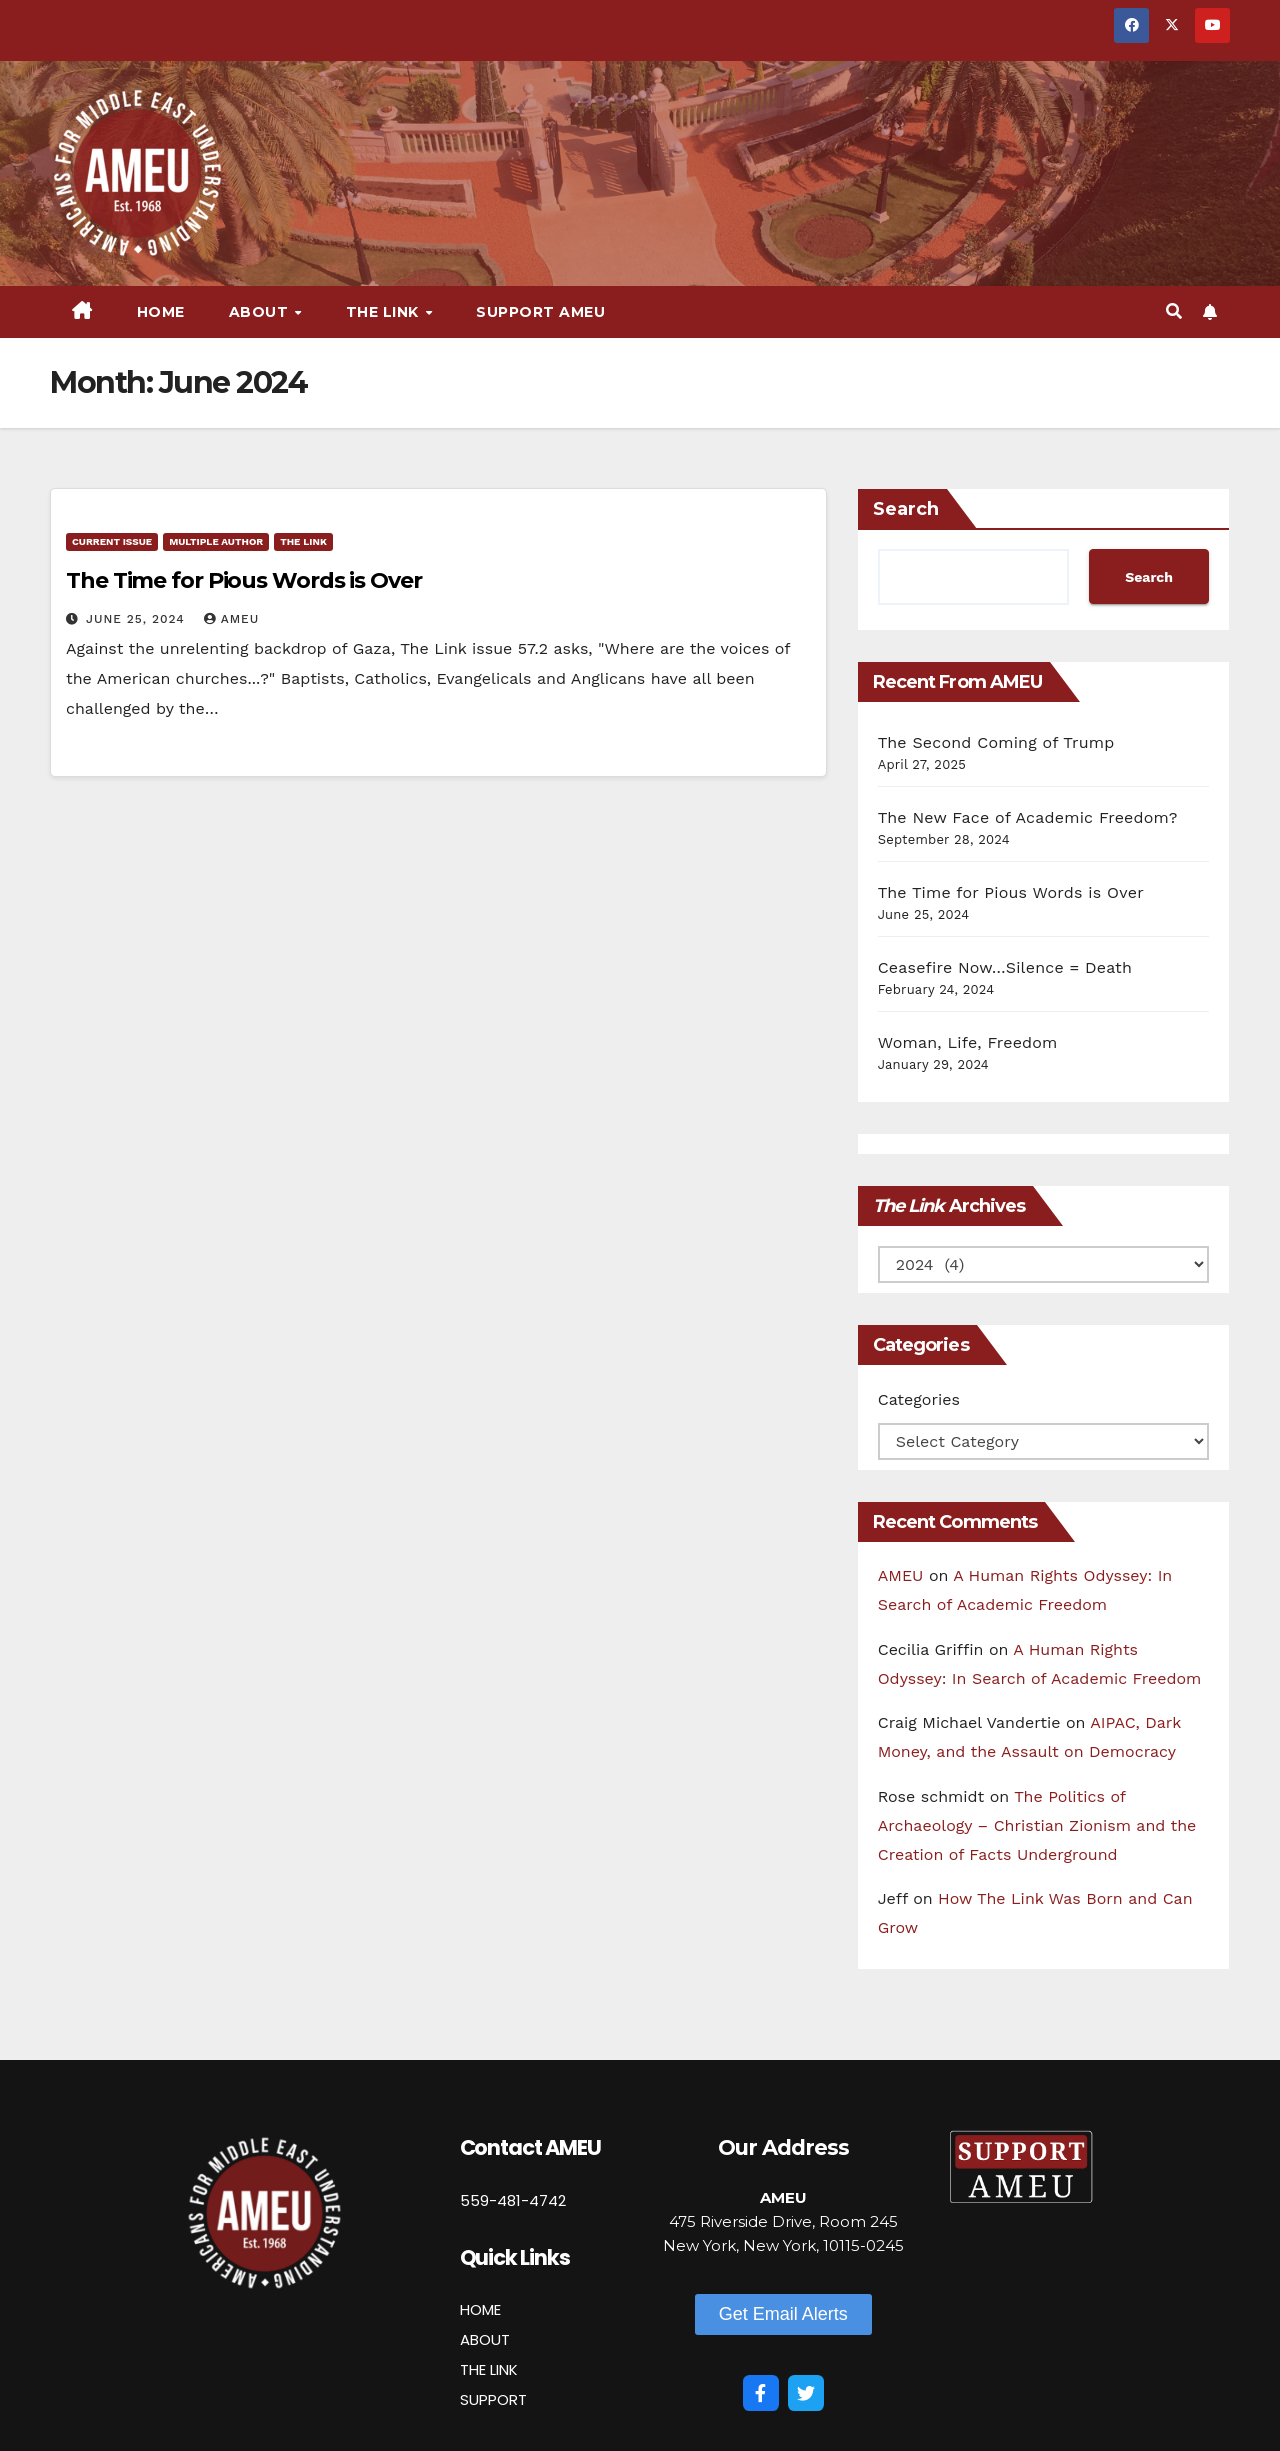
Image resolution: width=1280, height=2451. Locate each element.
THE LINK (489, 2369)
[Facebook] (761, 2393)
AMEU (232, 619)
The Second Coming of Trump (996, 742)
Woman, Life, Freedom (968, 1042)
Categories (919, 1399)
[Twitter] (806, 2393)
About (261, 312)
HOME (480, 2309)
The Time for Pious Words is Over (244, 580)
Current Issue (112, 541)
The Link (385, 312)
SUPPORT (493, 2399)
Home (161, 312)
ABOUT (485, 2339)
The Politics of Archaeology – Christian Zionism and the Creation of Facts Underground (1037, 1825)
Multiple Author (216, 541)
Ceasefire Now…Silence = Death (1005, 967)
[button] (1174, 311)
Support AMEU (540, 312)
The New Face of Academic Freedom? (1028, 817)
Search (906, 509)
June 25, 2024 (138, 619)
